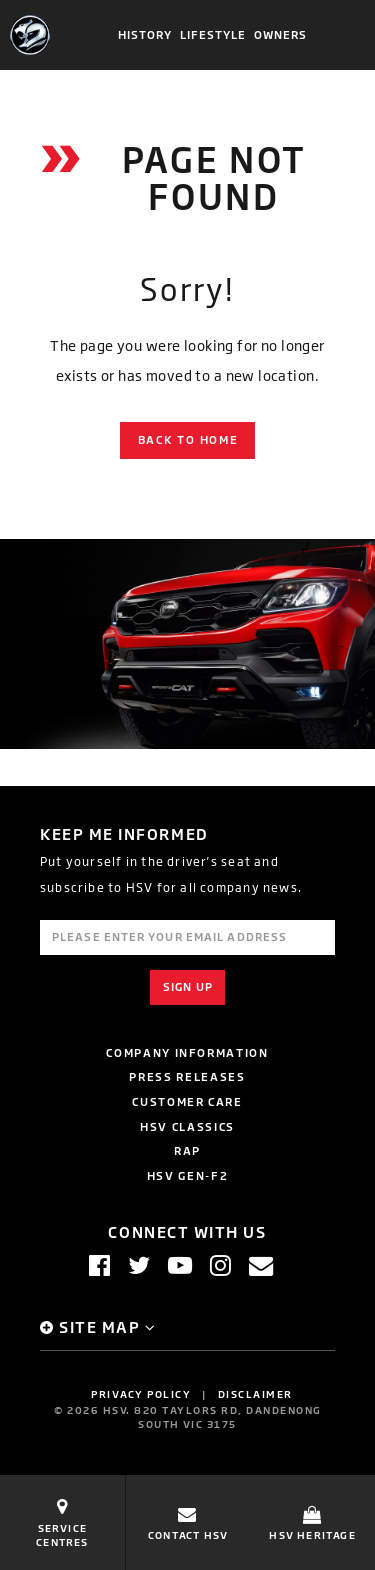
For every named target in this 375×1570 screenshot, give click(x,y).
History (145, 35)
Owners (281, 35)
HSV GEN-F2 (188, 1175)
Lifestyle (213, 35)
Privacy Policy (141, 1394)
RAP (187, 1150)
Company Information (187, 1052)
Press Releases (187, 1076)
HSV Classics (187, 1126)
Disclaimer (255, 1394)
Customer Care (187, 1101)
